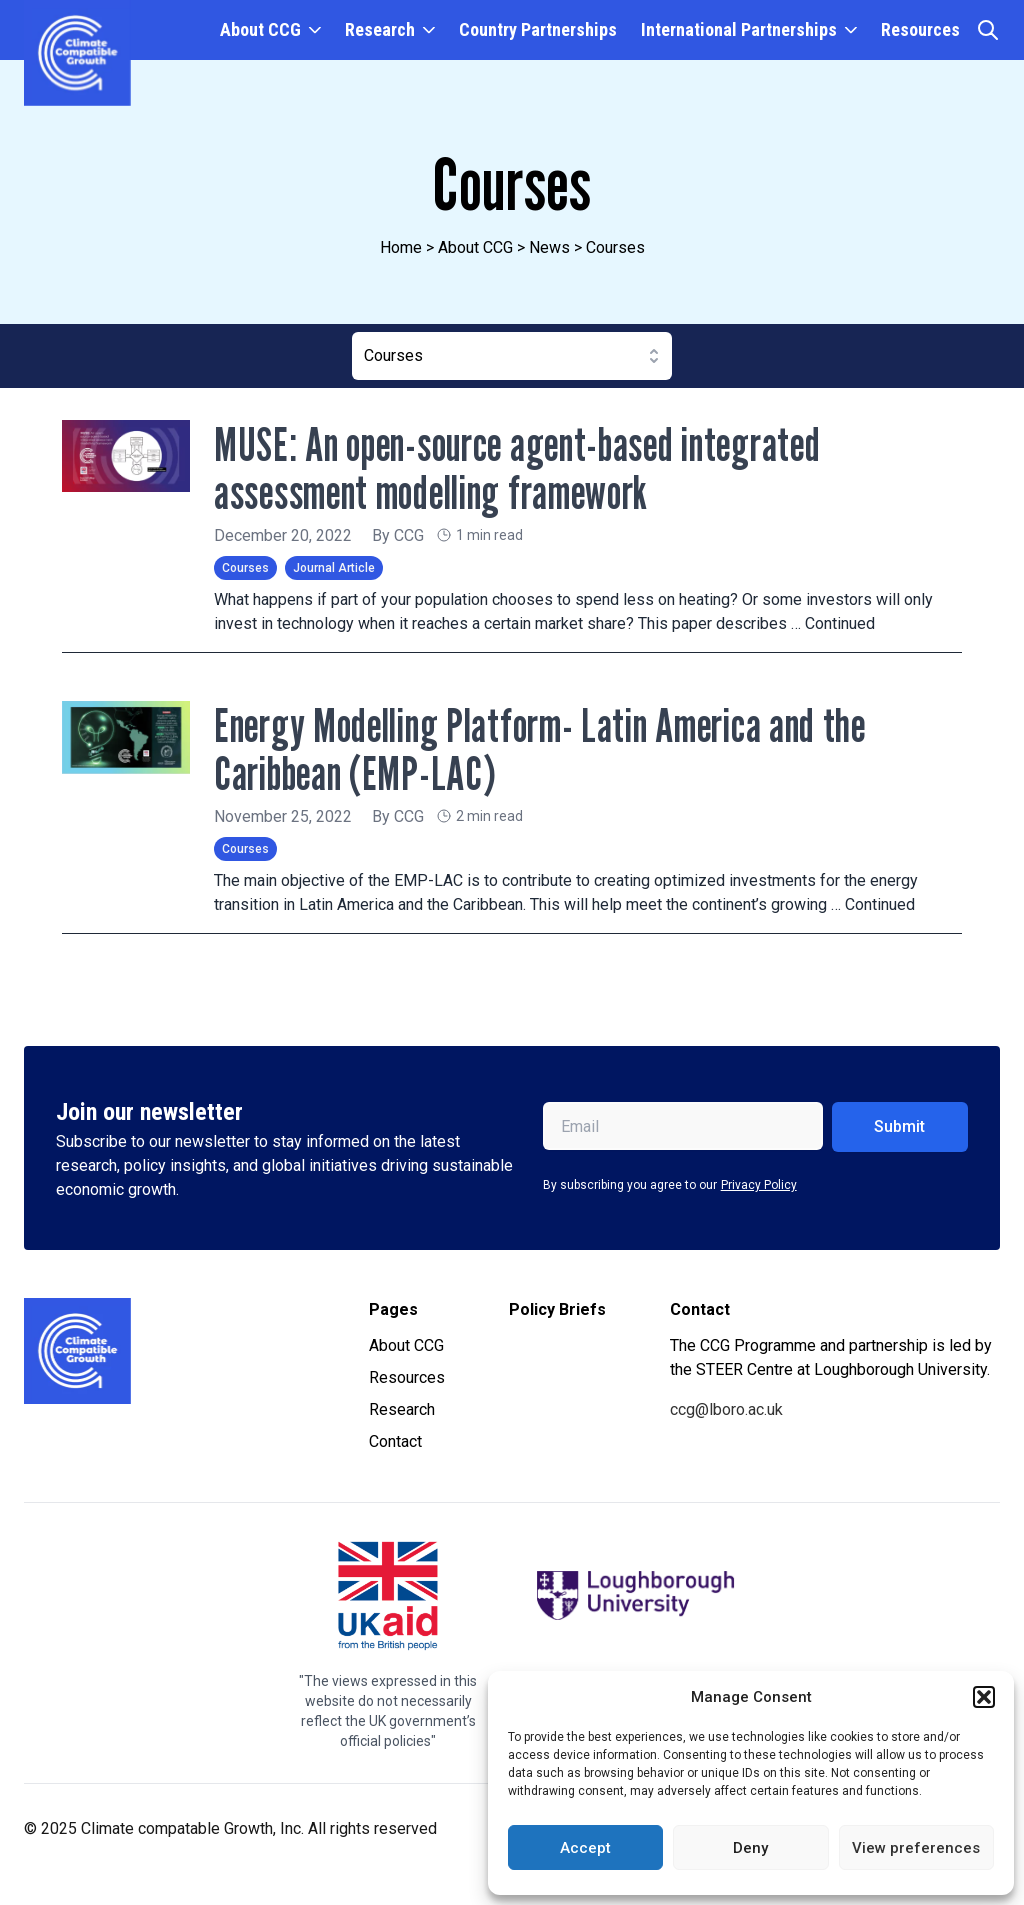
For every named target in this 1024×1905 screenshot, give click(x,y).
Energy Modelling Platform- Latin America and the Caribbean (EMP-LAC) (550, 748)
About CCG (260, 29)
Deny (750, 1848)
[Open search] (988, 30)
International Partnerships (739, 29)
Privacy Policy (759, 1185)
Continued (840, 623)
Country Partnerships (538, 29)
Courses (245, 568)
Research (380, 29)
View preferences (916, 1848)
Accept (585, 1848)
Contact (395, 1441)
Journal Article (334, 568)
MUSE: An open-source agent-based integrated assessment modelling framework (527, 467)
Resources (920, 29)
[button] (984, 1697)
